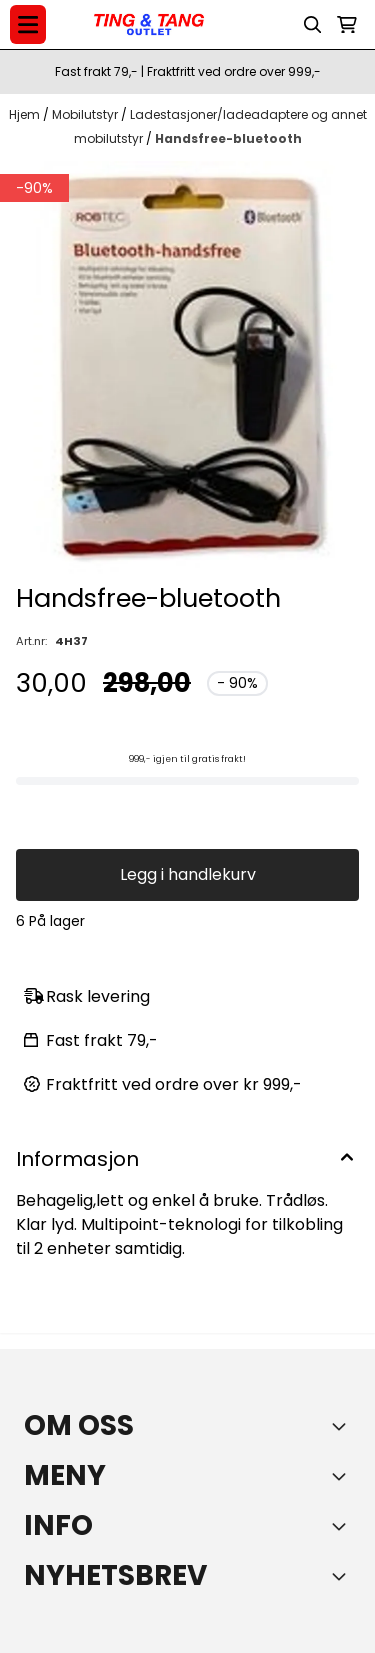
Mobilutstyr (86, 114)
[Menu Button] (28, 24)
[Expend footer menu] (343, 1476)
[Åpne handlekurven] (347, 25)
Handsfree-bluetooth (228, 138)
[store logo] (149, 25)
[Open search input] (313, 25)
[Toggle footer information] (343, 1426)
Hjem (26, 114)
